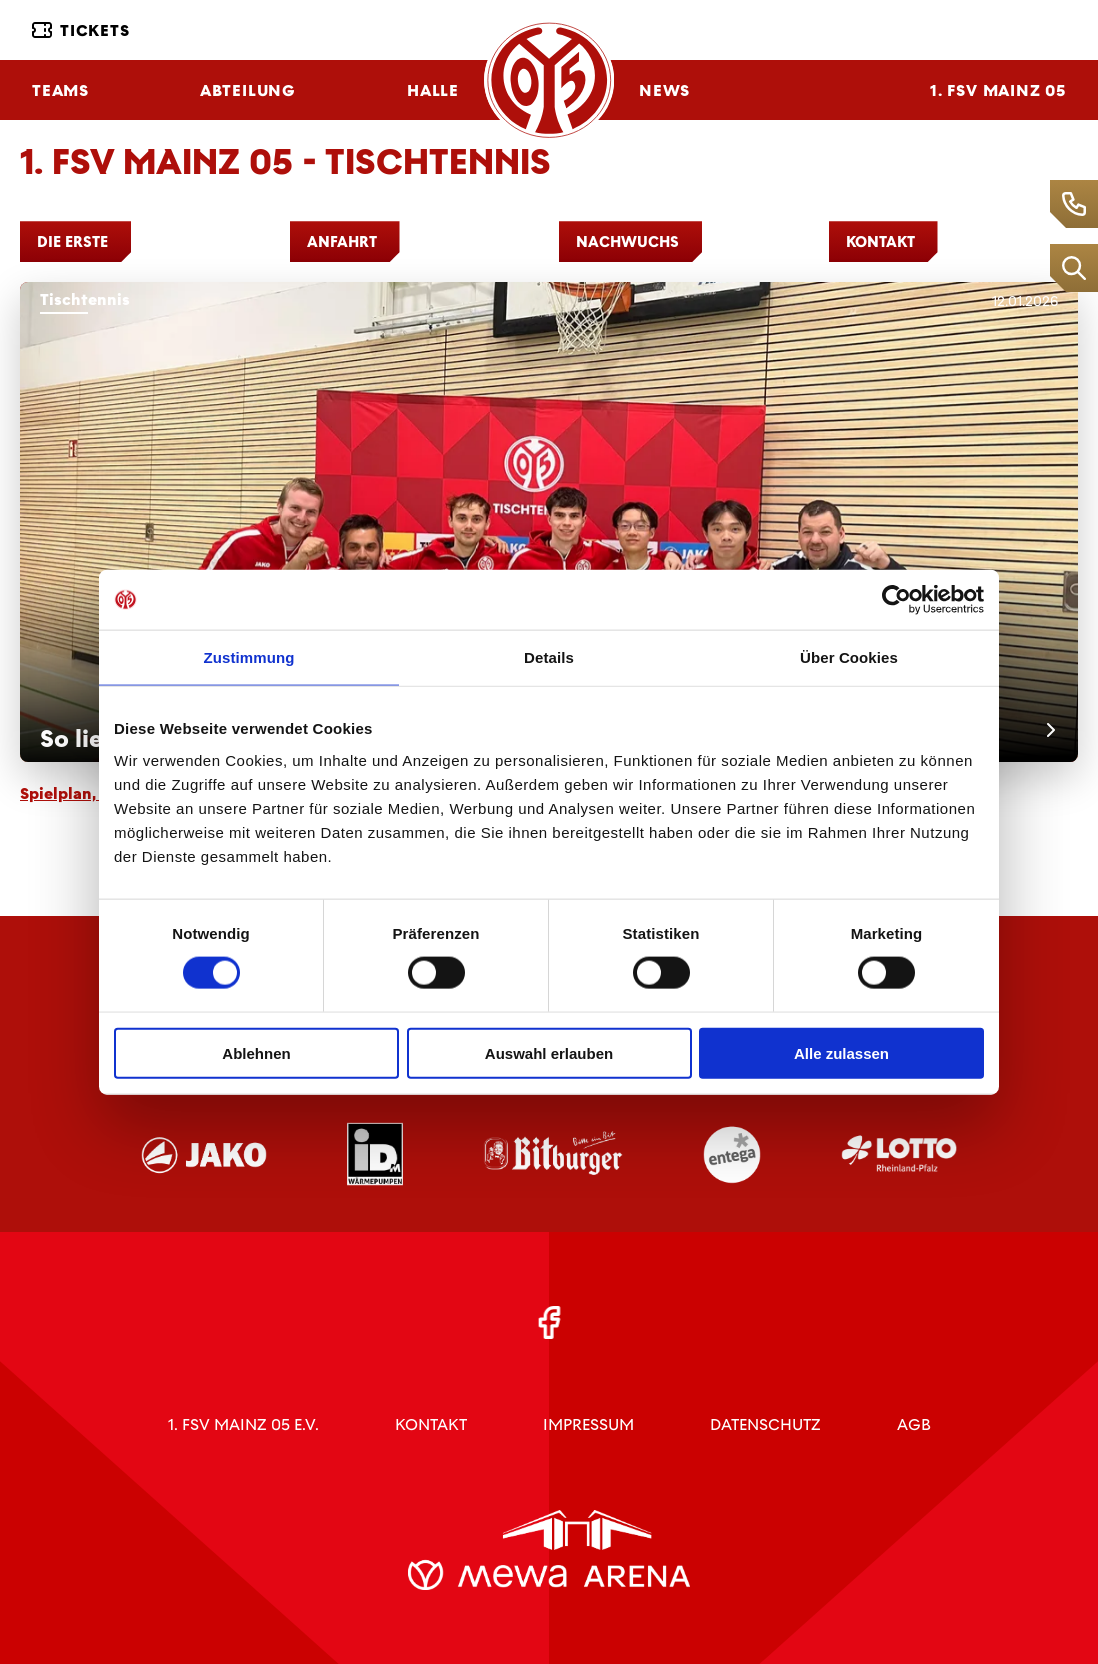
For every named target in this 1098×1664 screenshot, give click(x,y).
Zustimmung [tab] (249, 657)
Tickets (81, 30)
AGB (914, 1424)
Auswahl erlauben (549, 1052)
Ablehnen (256, 1052)
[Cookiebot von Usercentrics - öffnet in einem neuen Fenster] (896, 600)
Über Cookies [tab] (849, 657)
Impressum (588, 1424)
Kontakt (431, 1424)
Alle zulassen (841, 1052)
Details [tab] (549, 657)
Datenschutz (765, 1424)
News (664, 90)
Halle (433, 90)
